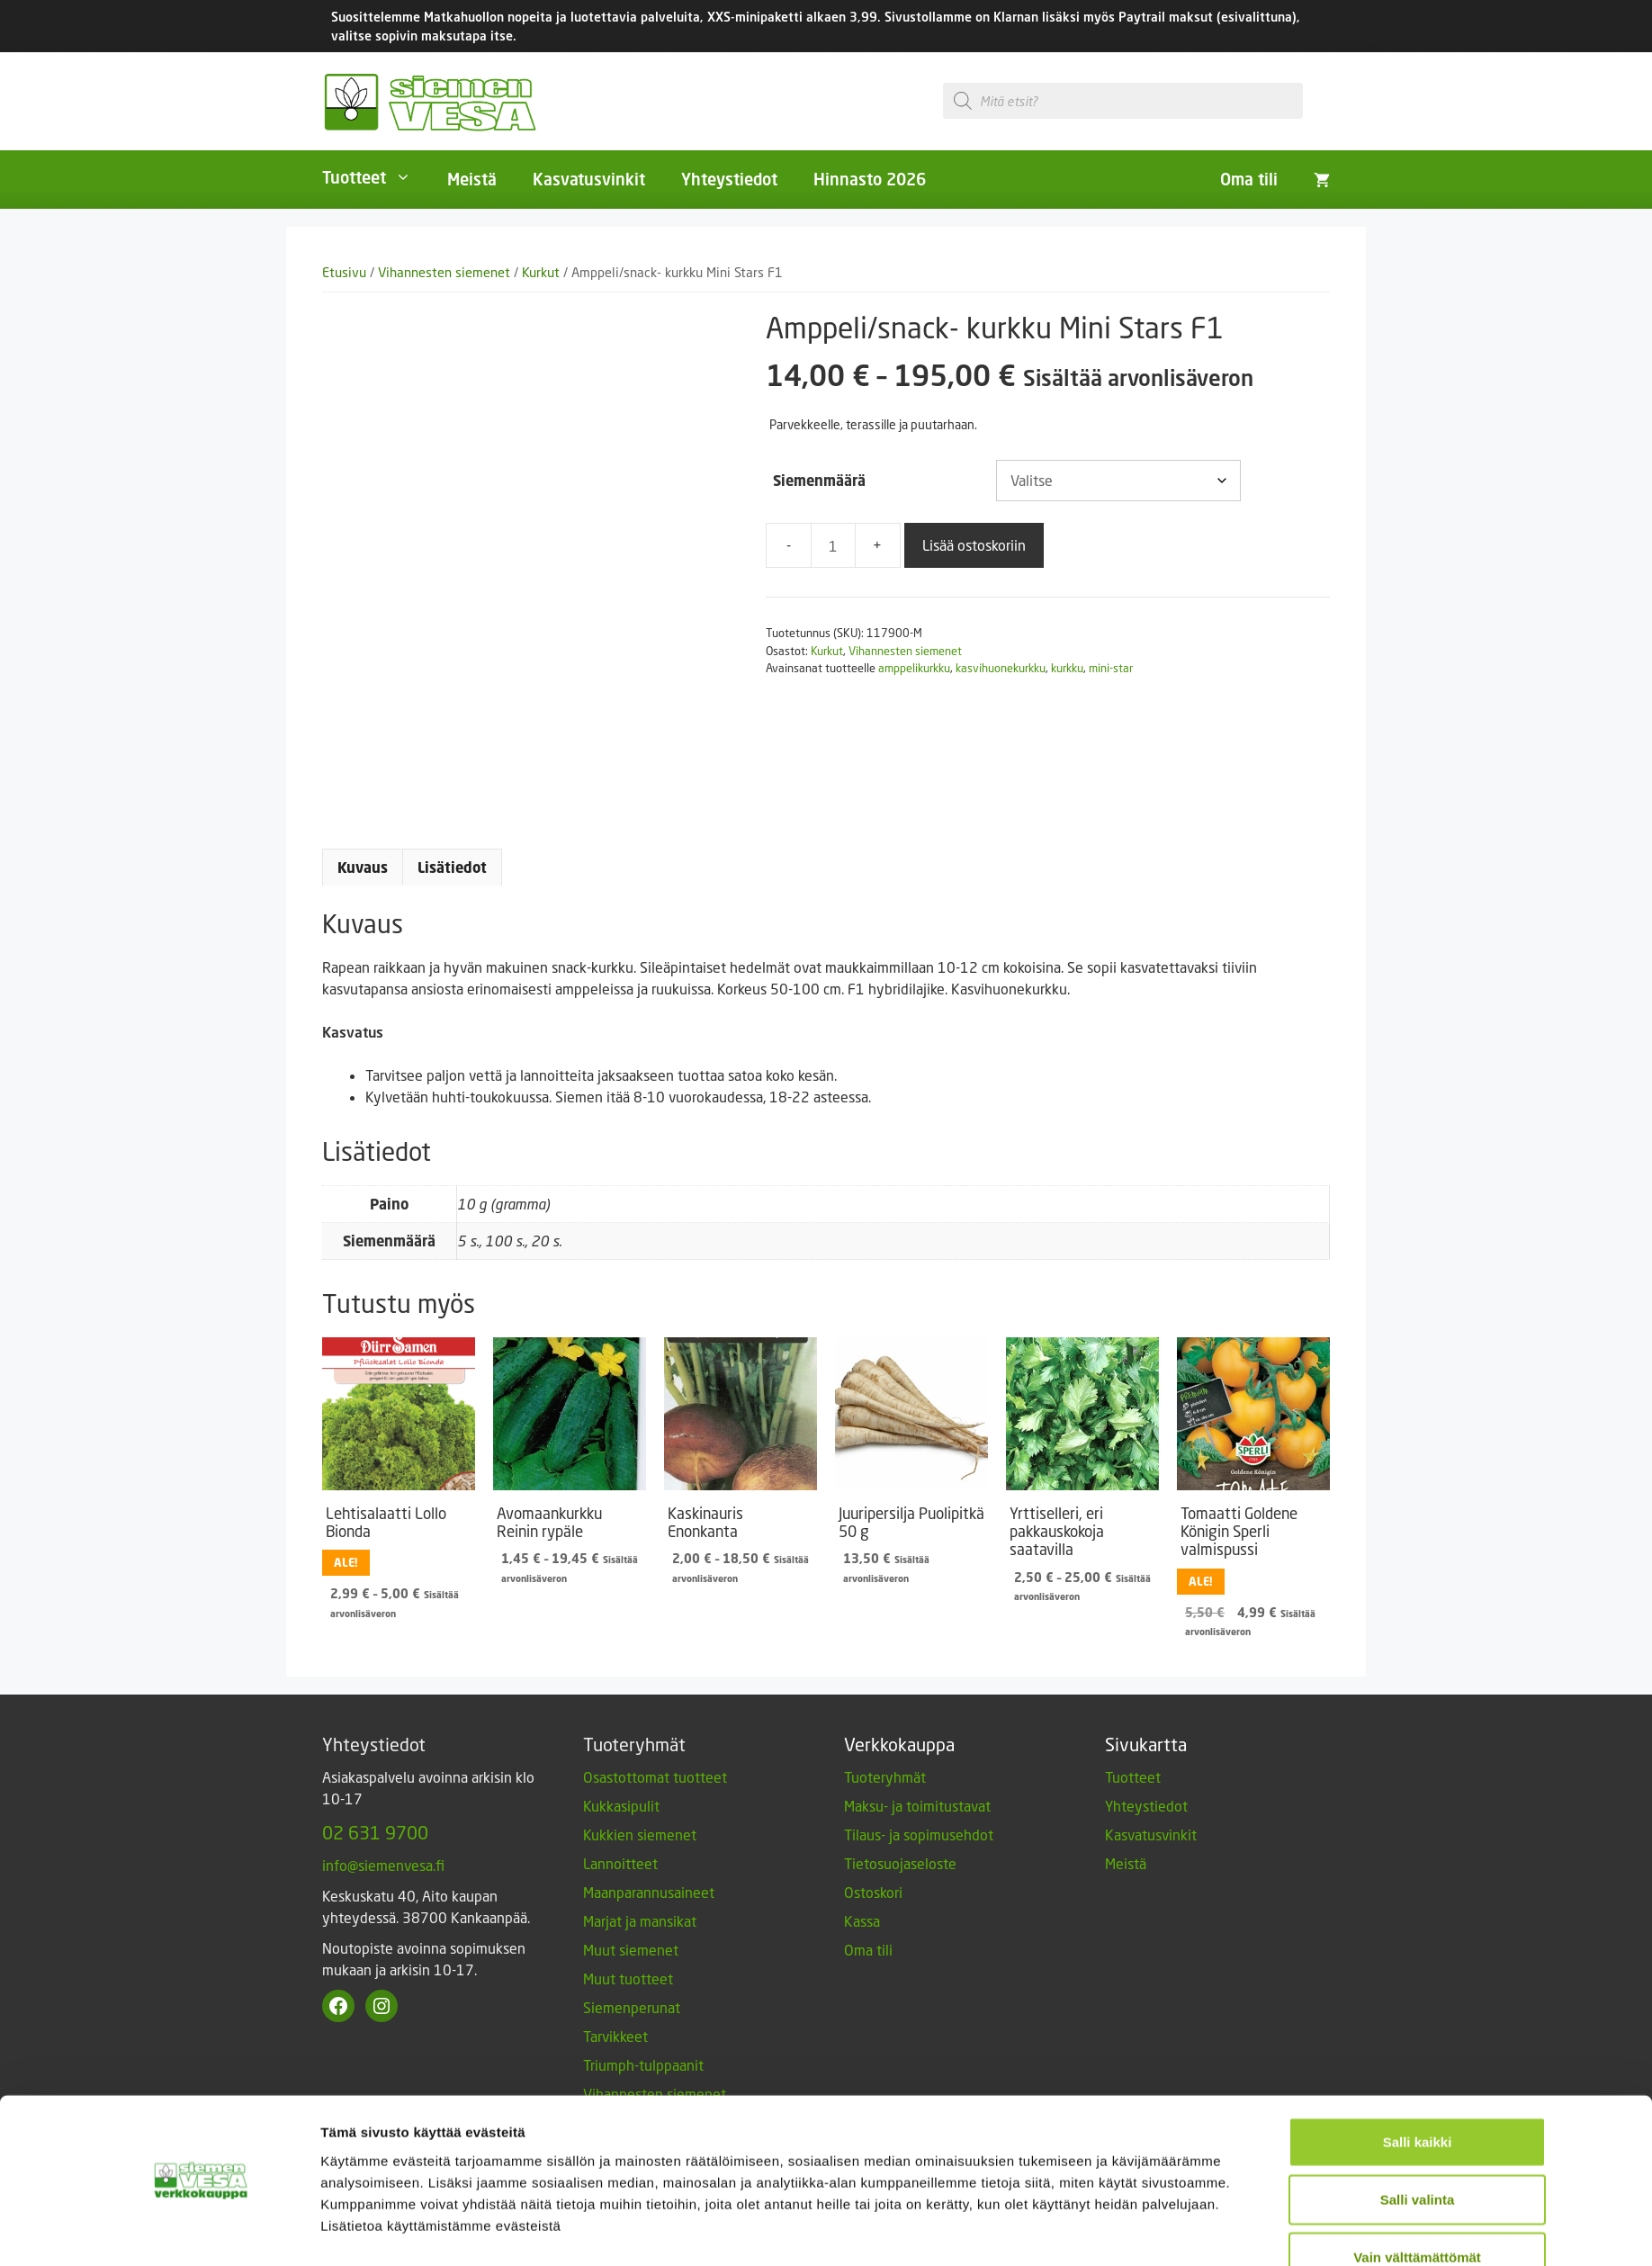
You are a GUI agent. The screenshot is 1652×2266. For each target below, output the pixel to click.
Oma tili (1249, 179)
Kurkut (541, 272)
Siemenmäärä (819, 481)
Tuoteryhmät (885, 1818)
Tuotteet (375, 177)
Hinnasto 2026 (869, 179)
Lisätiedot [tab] (452, 909)
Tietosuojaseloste (900, 1904)
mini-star (1111, 668)
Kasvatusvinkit (589, 179)
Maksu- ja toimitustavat (917, 1847)
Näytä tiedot (1047, 2230)
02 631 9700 (375, 1873)
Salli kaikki (1417, 2088)
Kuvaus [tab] (362, 909)
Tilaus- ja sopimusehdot (918, 1875)
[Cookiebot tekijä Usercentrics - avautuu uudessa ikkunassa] (201, 2230)
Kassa (862, 1962)
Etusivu (344, 272)
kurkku (1067, 668)
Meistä (472, 179)
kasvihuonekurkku (1001, 668)
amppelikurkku (914, 668)
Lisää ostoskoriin (974, 544)
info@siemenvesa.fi (383, 1906)
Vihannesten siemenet (444, 272)
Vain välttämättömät (1417, 2203)
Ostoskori (873, 1933)
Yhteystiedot (729, 179)
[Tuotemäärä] (833, 545)
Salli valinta (1417, 2146)
